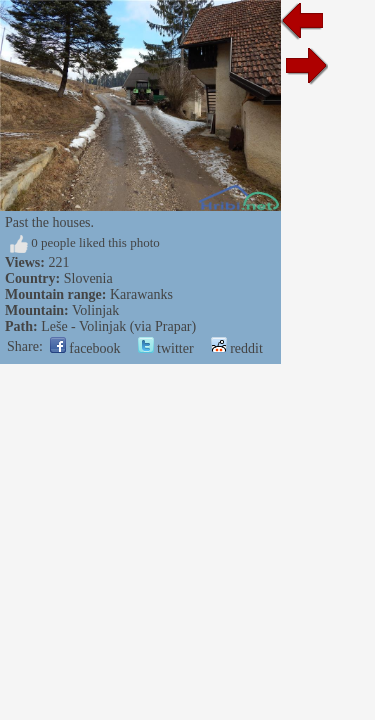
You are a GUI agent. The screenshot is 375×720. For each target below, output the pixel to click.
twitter (166, 348)
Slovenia (88, 278)
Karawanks (141, 294)
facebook (85, 348)
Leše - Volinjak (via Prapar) (118, 326)
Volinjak (95, 310)
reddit (237, 348)
